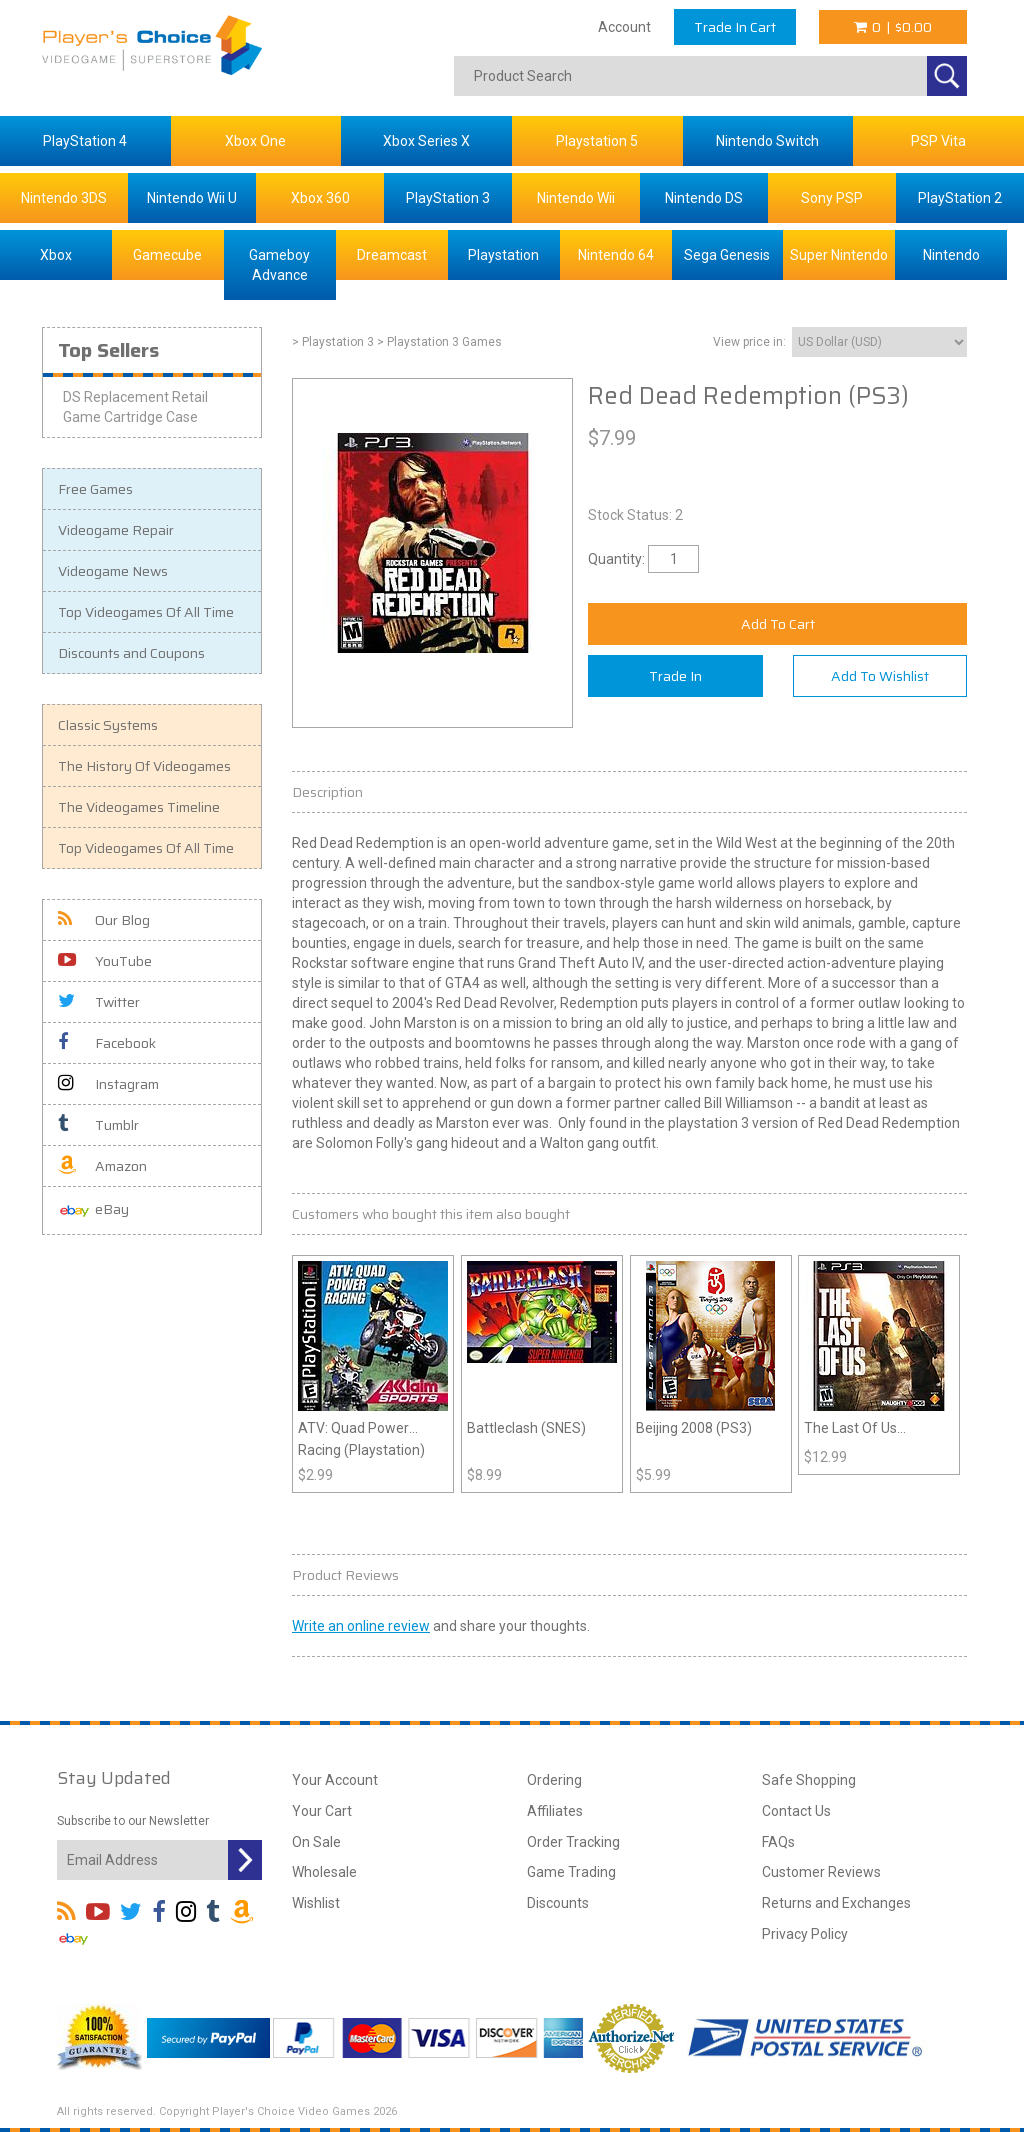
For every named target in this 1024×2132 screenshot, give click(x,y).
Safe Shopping (809, 1780)
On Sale (316, 1842)
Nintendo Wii (576, 198)
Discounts (558, 1903)
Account (624, 27)
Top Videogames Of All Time (146, 612)
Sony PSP (832, 198)
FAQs (778, 1842)
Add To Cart (778, 624)
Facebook (107, 1043)
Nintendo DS (704, 198)
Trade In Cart (735, 27)
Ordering (554, 1780)
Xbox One (255, 141)
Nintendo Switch (767, 141)
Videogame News (113, 571)
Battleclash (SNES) (526, 1428)
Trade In (675, 676)
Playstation (503, 255)
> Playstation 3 (333, 342)
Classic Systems (108, 725)
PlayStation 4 (85, 141)
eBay (93, 1210)
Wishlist (316, 1903)
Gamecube (167, 255)
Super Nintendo (839, 255)
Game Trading (571, 1872)
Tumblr (98, 1125)
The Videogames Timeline (139, 807)
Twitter (99, 1002)
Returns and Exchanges (836, 1903)
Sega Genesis (727, 255)
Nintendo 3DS (64, 198)
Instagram (108, 1084)
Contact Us (796, 1811)
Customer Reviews (821, 1872)
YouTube (105, 961)
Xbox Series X (426, 141)
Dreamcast (392, 255)
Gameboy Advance (279, 265)
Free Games (95, 489)
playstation (703, 1123)
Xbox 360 (320, 198)
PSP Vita (938, 141)
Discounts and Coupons (131, 653)
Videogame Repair (116, 530)
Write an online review (361, 1626)
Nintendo (951, 255)
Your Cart (322, 1811)
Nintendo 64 (616, 255)
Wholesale (324, 1872)
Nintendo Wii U (192, 198)
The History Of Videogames (144, 766)
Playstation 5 (597, 141)
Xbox (56, 255)
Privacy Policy (805, 1934)
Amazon (102, 1166)
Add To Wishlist (880, 676)
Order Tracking (573, 1842)
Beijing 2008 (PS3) (694, 1428)
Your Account (335, 1780)
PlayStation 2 (960, 198)
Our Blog (104, 920)
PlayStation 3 (448, 198)
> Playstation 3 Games (439, 342)
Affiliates (555, 1811)
